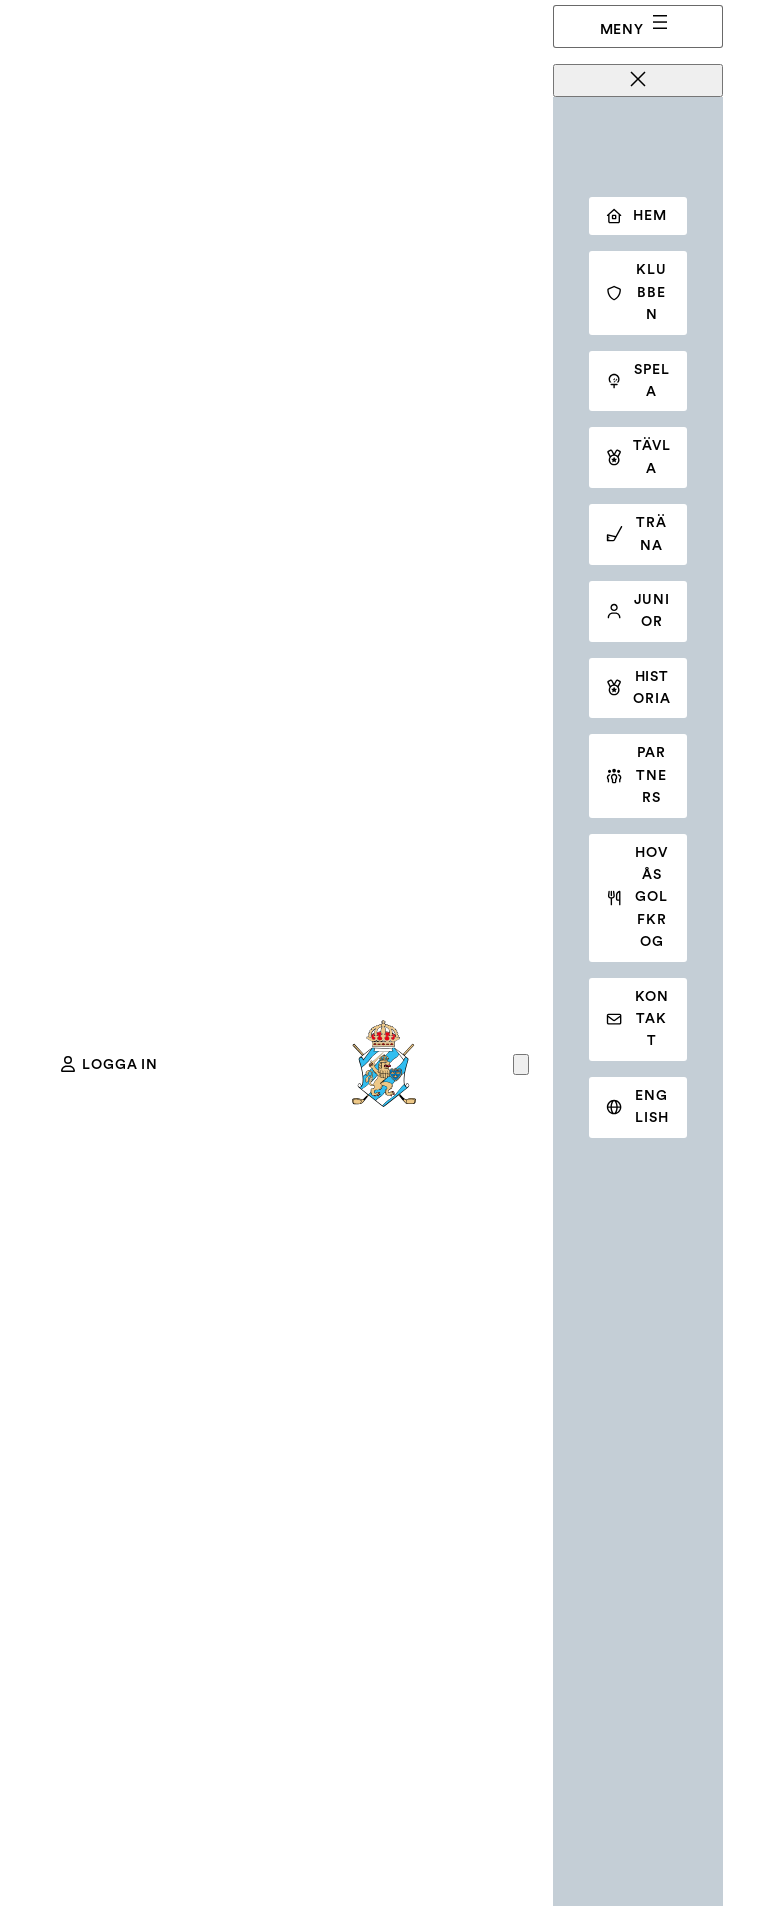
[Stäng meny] (638, 80)
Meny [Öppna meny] (636, 23)
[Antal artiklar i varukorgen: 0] (521, 1064)
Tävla (638, 457)
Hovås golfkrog (636, 898)
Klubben (636, 292)
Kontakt (637, 1019)
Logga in (109, 1064)
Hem (636, 216)
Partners (636, 775)
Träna (636, 534)
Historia (638, 688)
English (637, 1107)
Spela (637, 381)
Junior (637, 611)
